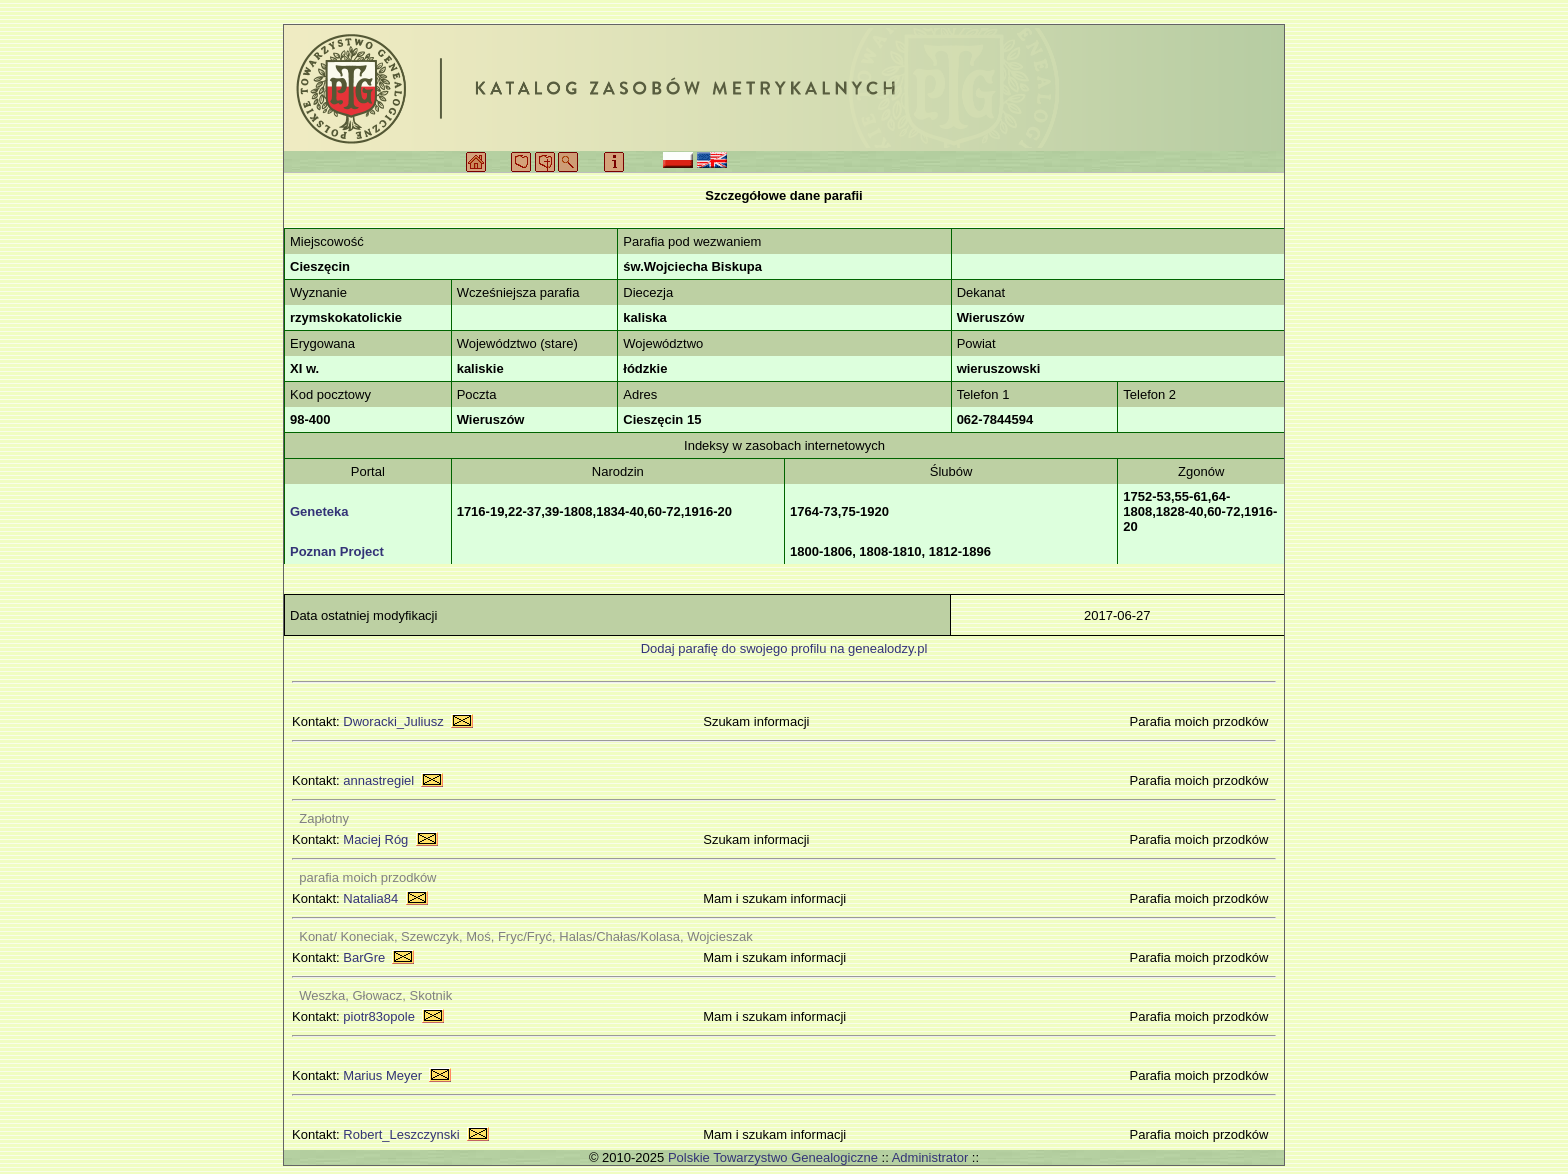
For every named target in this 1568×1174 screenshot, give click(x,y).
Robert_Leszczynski (401, 1134)
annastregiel (378, 780)
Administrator (930, 1157)
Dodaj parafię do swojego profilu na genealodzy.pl (784, 648)
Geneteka (319, 511)
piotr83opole (379, 1016)
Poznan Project (337, 551)
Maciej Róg (375, 839)
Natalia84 (370, 898)
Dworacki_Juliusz (393, 721)
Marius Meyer (382, 1075)
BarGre (364, 957)
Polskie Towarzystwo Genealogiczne (773, 1157)
